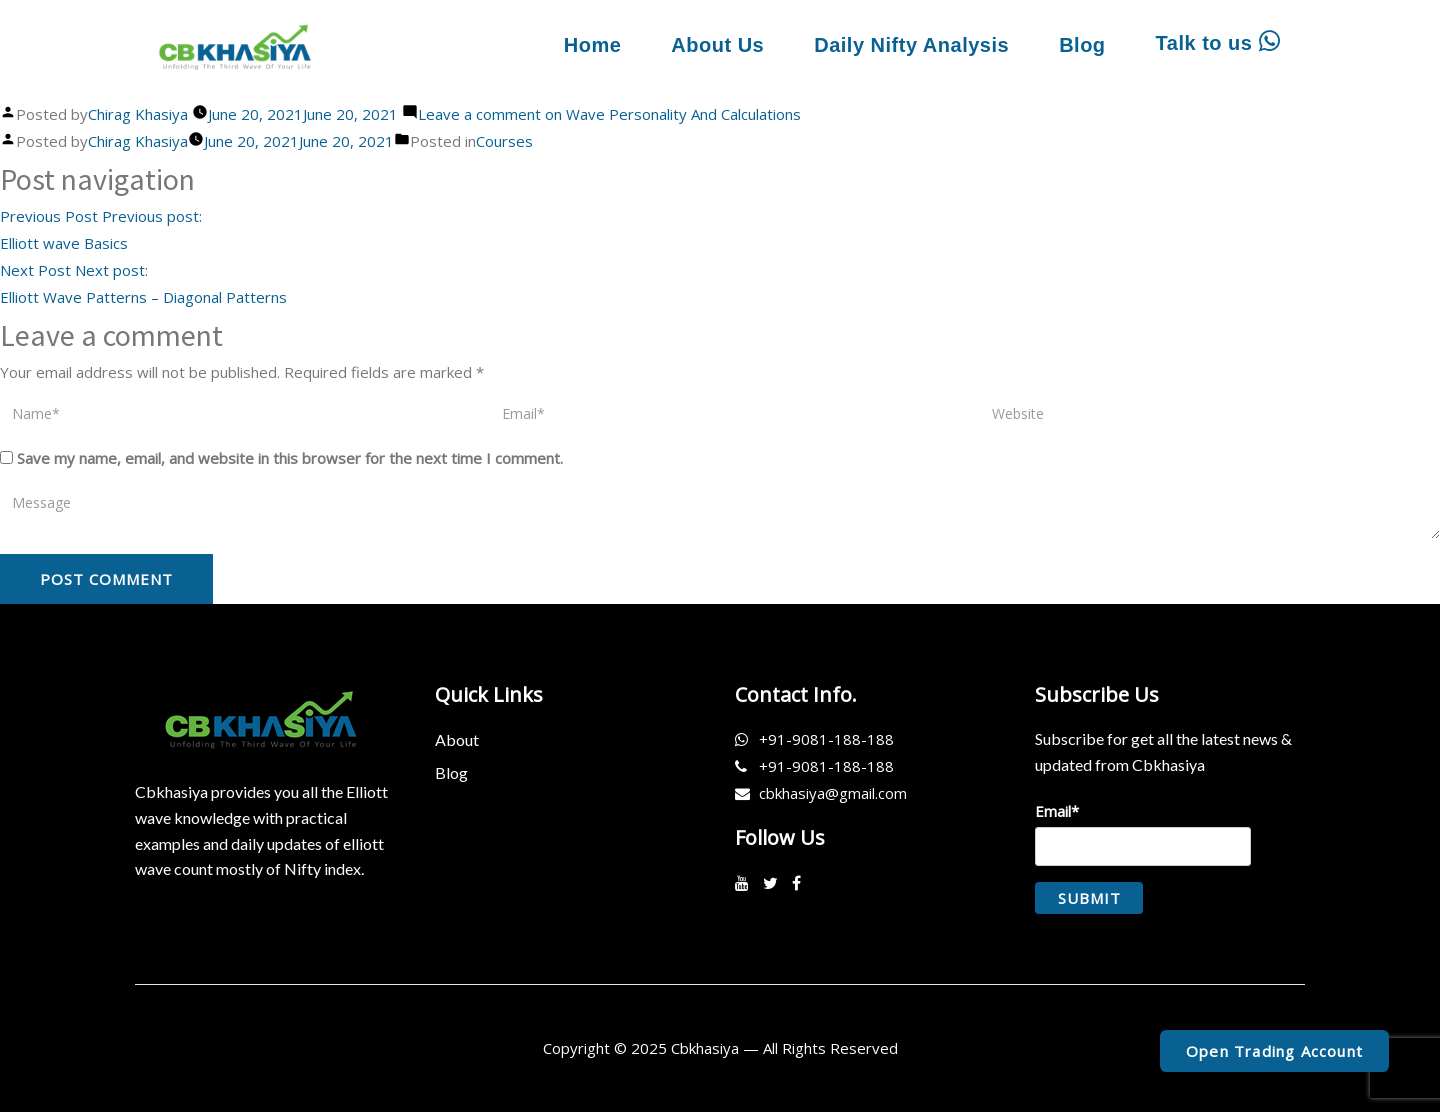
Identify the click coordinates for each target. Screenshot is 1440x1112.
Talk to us (1218, 42)
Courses (504, 141)
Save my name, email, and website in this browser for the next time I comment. (290, 458)
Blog (1082, 45)
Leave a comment (609, 114)
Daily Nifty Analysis (911, 45)
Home (593, 45)
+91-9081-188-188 (826, 739)
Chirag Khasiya (138, 114)
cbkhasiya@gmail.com (833, 793)
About (457, 739)
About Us (717, 45)
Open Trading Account (1274, 1051)
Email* (1143, 833)
